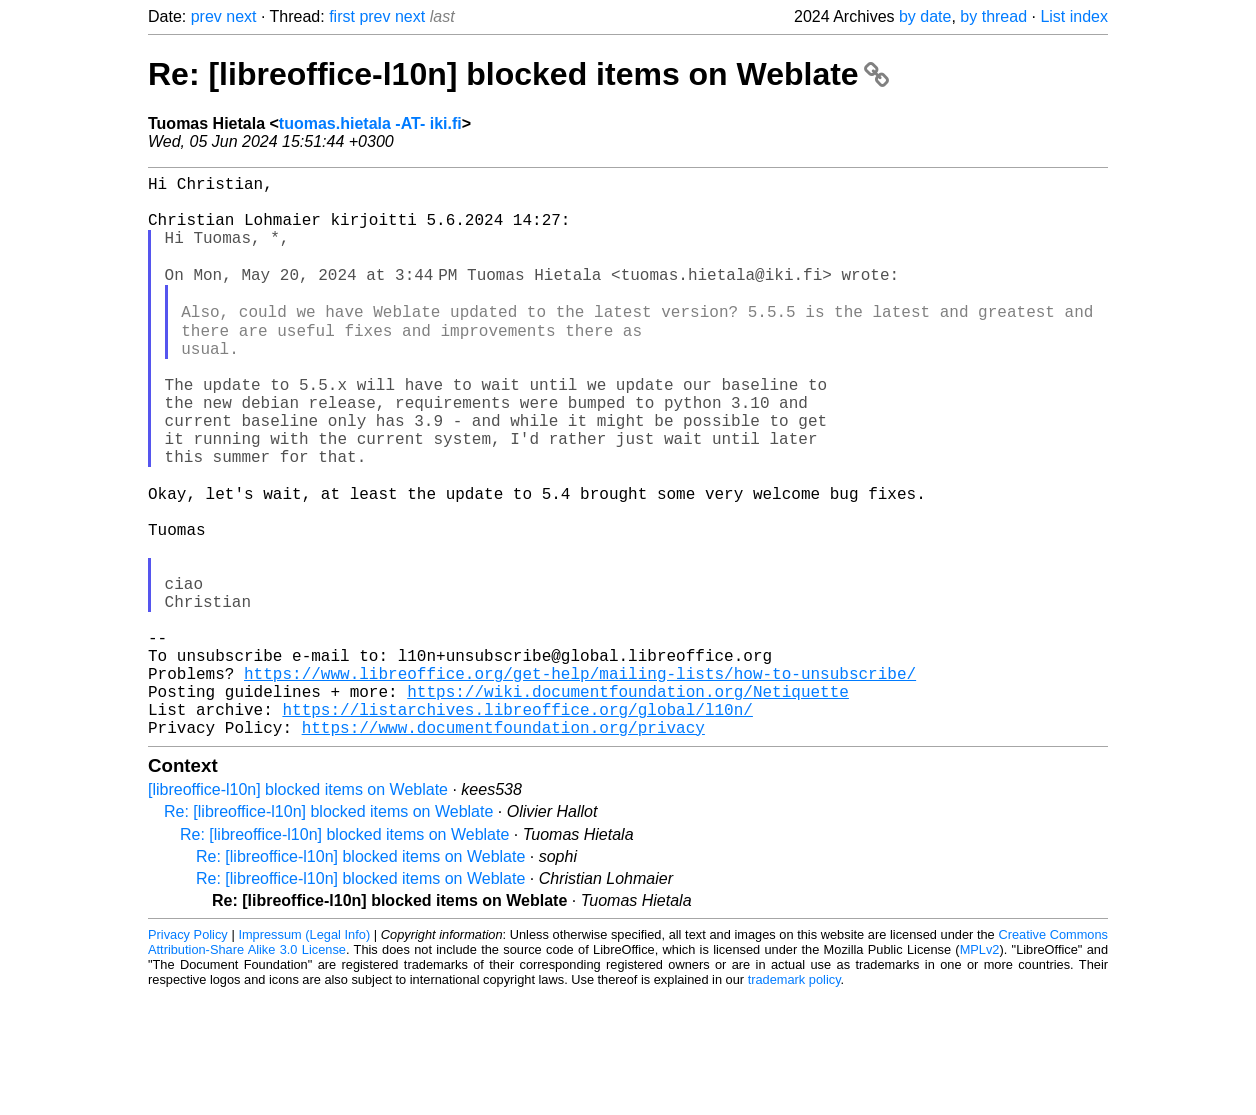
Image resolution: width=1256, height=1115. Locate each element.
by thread (993, 16)
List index (1074, 16)
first (342, 16)
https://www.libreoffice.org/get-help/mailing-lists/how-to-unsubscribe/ (580, 781)
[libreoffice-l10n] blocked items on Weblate (298, 909)
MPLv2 (980, 1069)
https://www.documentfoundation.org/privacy (503, 847)
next (241, 16)
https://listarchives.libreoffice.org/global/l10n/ (517, 825)
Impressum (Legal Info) (304, 1054)
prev (206, 16)
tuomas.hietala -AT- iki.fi (370, 123)
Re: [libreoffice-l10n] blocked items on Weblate (518, 74)
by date (925, 16)
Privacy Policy (188, 1054)
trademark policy (794, 1099)
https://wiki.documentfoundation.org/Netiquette (628, 803)
